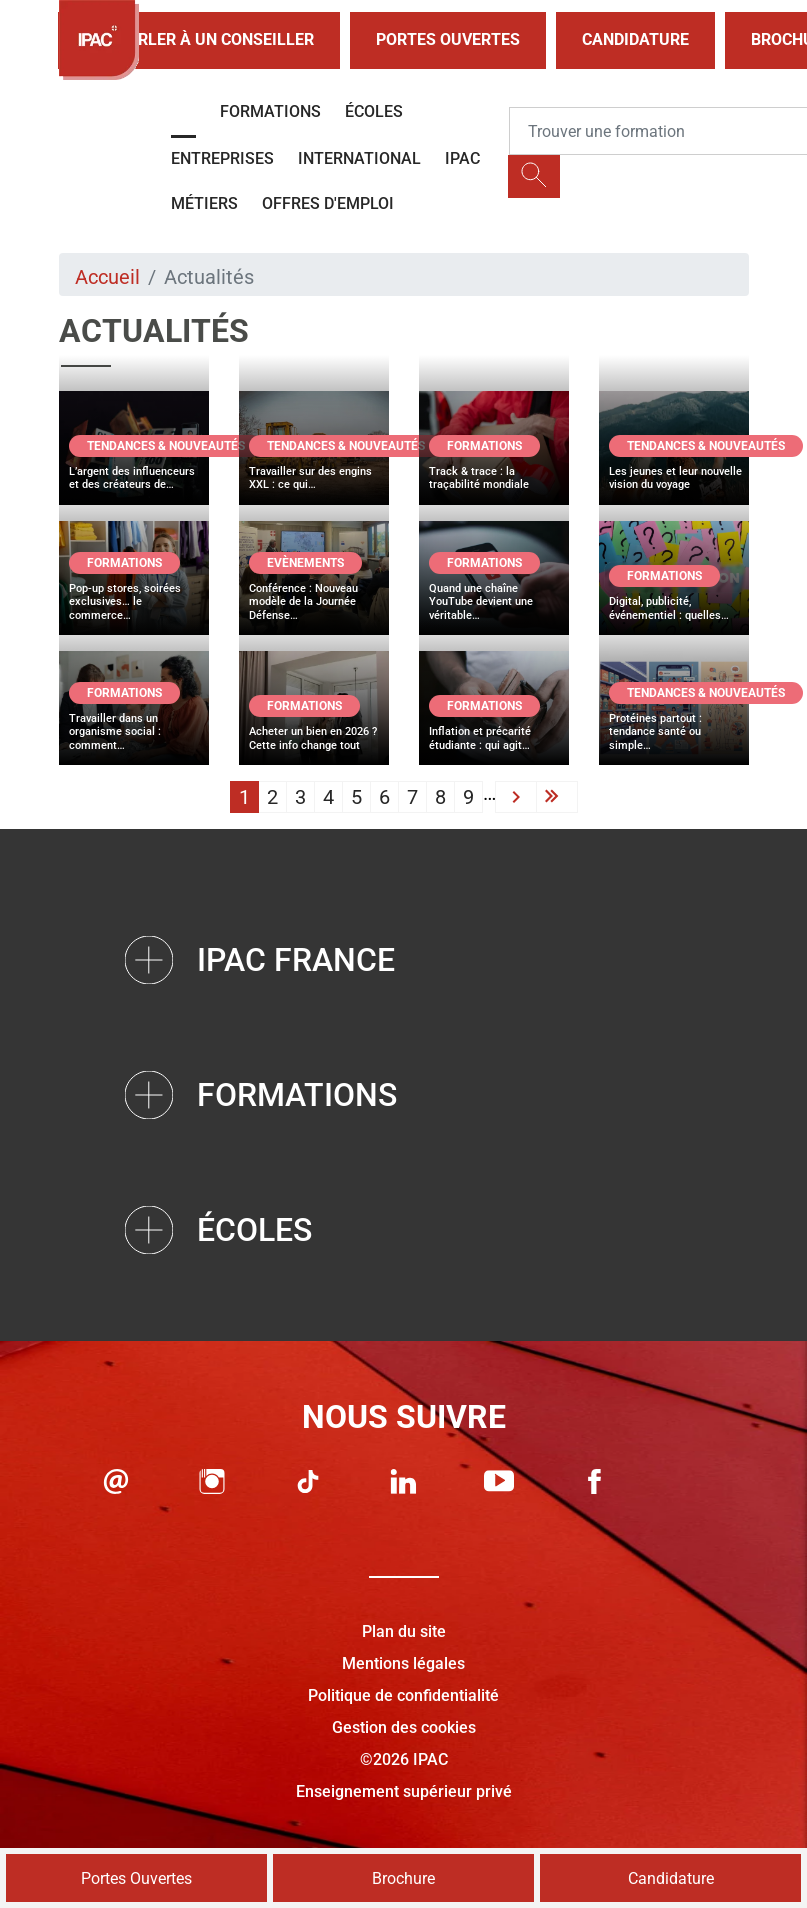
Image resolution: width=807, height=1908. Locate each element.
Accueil (107, 277)
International (359, 158)
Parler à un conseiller (199, 40)
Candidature (635, 39)
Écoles (374, 111)
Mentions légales (403, 1663)
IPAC (462, 158)
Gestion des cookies (404, 1727)
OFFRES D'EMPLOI (328, 203)
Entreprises (222, 158)
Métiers (204, 203)
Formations (270, 111)
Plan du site (404, 1631)
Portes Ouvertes (448, 39)
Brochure (403, 1878)
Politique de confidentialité (403, 1695)
